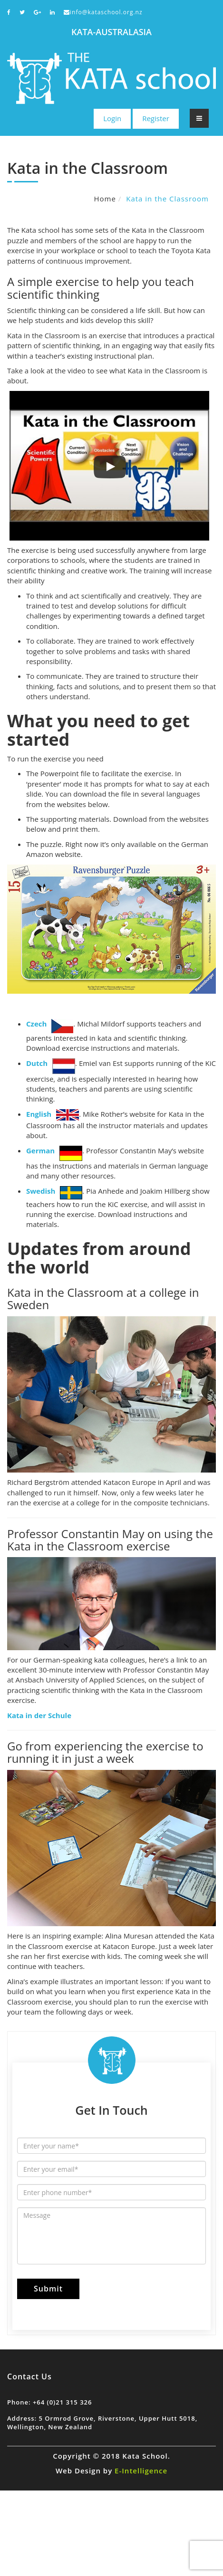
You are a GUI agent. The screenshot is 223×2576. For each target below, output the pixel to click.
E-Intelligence (141, 2470)
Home (105, 198)
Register (155, 118)
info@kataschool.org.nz (103, 12)
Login (112, 118)
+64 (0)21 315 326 (62, 2402)
